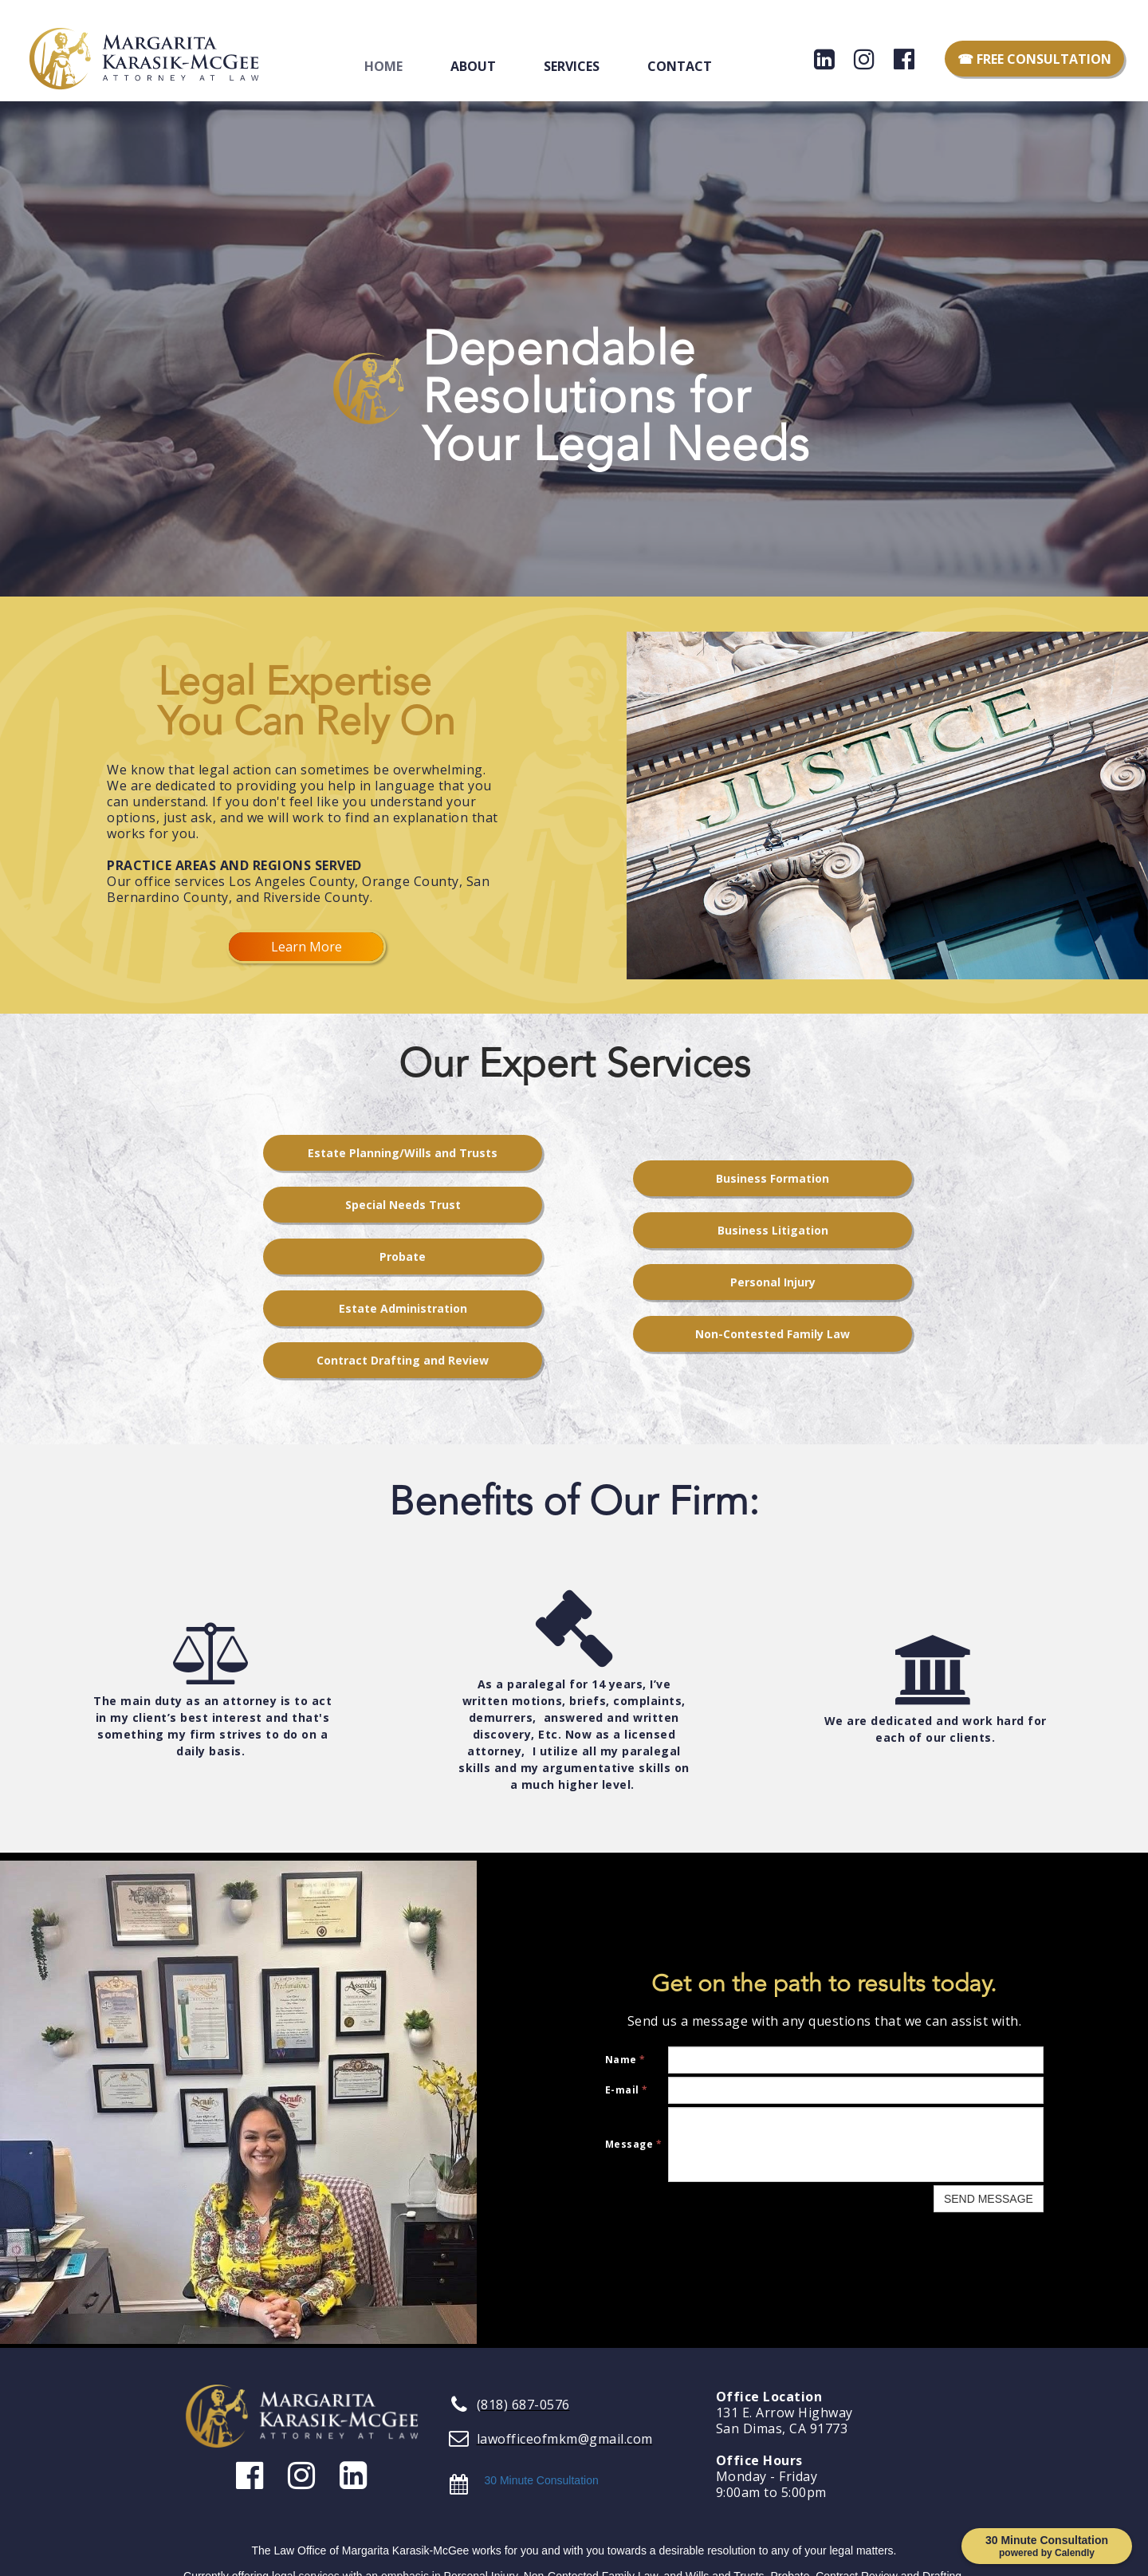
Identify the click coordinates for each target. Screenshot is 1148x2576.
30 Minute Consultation (542, 2480)
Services (572, 66)
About (473, 66)
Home (383, 66)
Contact (679, 66)
